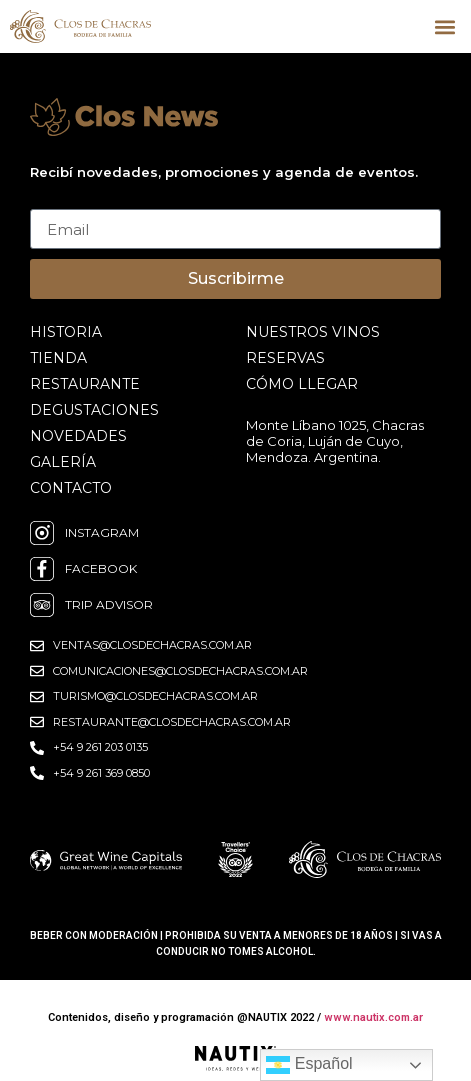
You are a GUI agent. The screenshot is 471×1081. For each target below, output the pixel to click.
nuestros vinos (313, 332)
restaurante (85, 384)
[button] (444, 26)
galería (63, 462)
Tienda (58, 358)
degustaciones (94, 410)
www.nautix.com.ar (373, 1017)
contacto (71, 488)
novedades (78, 436)
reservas (285, 358)
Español (309, 1065)
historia (66, 332)
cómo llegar (302, 384)
